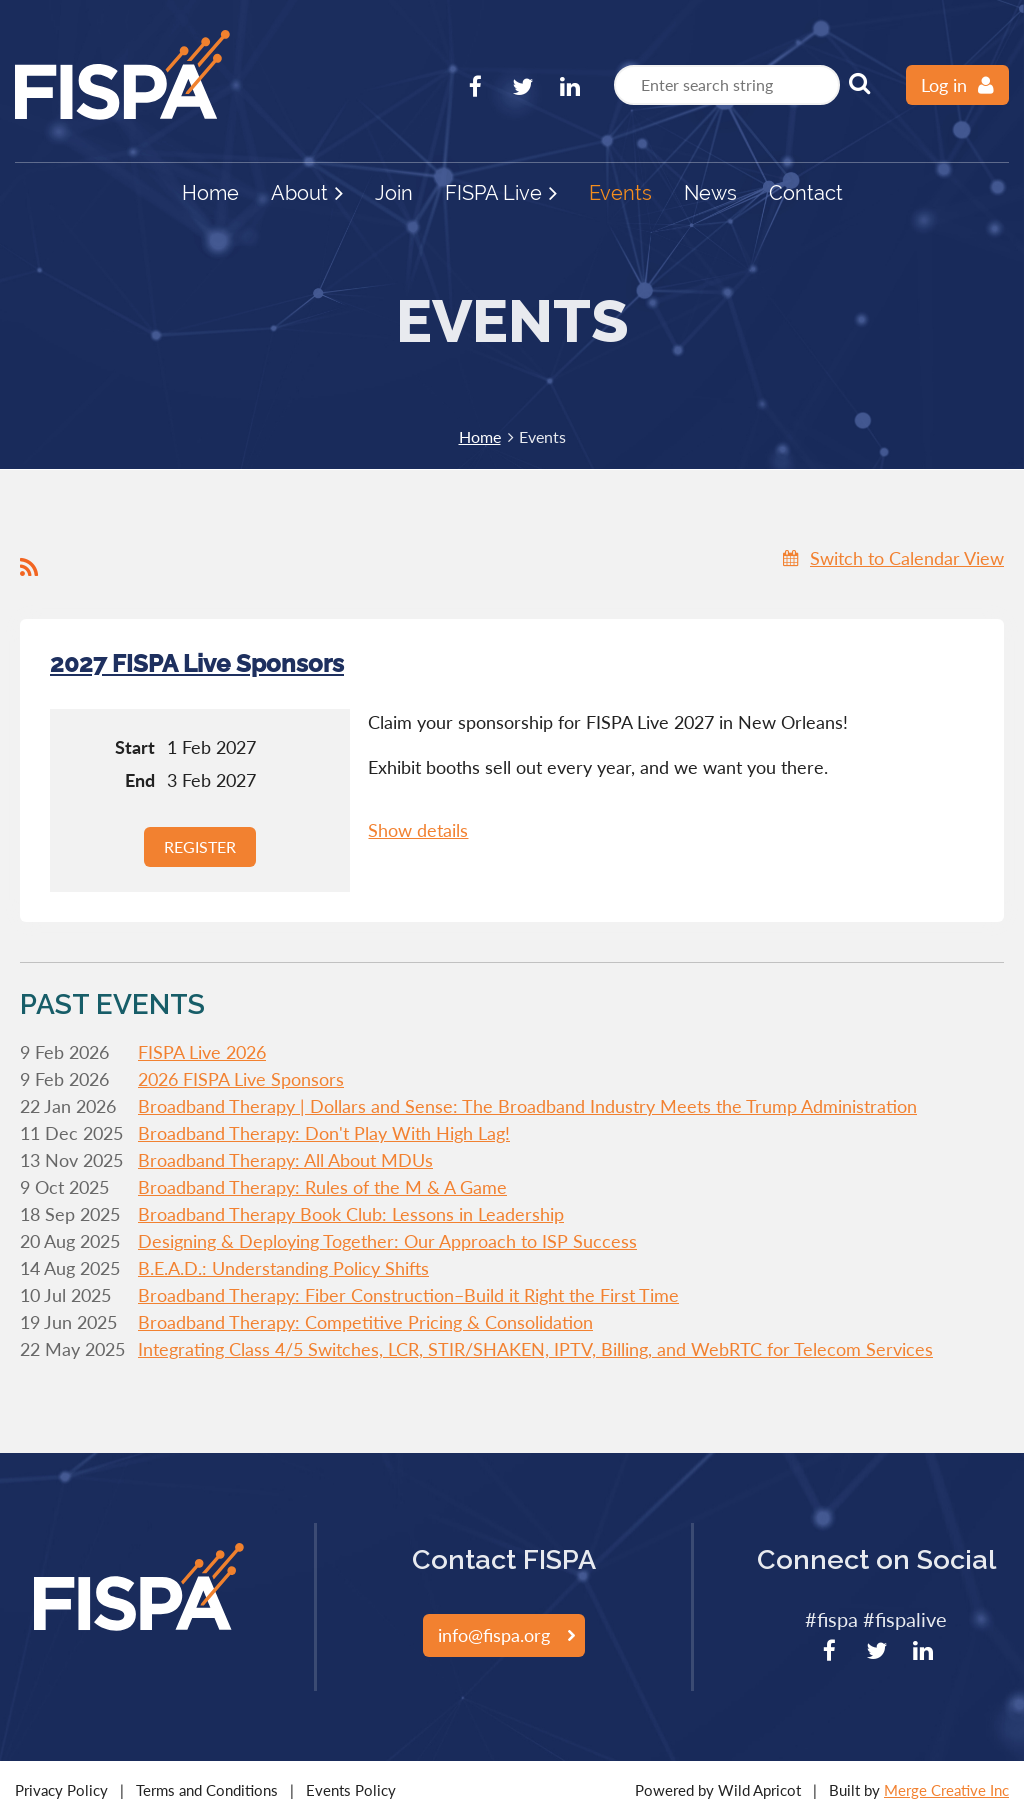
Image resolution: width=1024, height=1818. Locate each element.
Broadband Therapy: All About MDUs (285, 1160)
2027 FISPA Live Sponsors (197, 663)
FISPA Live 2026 (202, 1052)
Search (859, 83)
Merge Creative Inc (946, 1790)
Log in (944, 85)
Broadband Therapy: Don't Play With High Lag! (324, 1133)
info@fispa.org (494, 1635)
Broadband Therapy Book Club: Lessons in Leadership (351, 1214)
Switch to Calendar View (907, 558)
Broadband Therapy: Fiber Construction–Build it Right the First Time (408, 1295)
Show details (418, 830)
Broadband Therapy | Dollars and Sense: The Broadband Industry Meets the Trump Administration (527, 1106)
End (140, 780)
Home (480, 436)
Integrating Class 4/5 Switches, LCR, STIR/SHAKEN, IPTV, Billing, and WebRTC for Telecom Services (535, 1349)
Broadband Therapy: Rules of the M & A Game (322, 1187)
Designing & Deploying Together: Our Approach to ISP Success (387, 1241)
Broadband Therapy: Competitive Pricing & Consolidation (365, 1322)
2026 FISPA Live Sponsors (241, 1079)
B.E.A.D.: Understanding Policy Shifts (283, 1268)
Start (135, 747)
